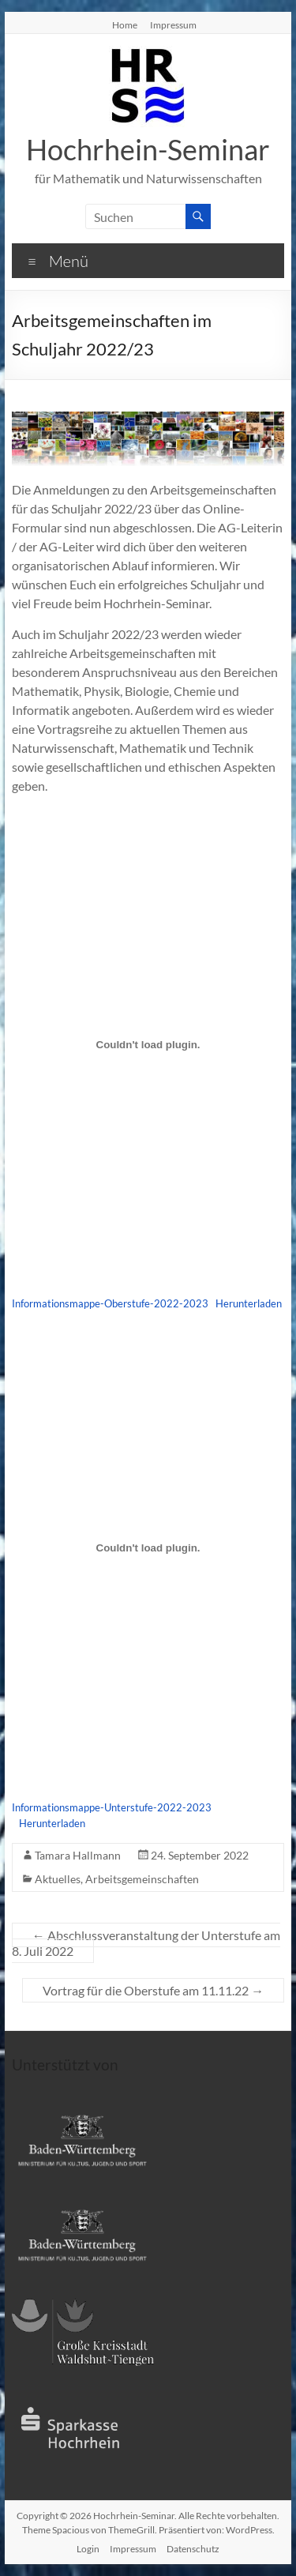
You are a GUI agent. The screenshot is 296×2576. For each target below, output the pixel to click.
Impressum (173, 24)
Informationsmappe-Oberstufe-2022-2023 (110, 1303)
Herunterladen (248, 1303)
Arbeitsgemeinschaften (142, 1879)
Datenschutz (193, 2549)
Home (124, 24)
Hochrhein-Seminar (148, 149)
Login (88, 2549)
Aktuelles (58, 1879)
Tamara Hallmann (78, 1855)
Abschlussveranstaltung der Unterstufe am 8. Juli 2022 (146, 1942)
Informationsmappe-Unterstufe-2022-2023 (112, 1807)
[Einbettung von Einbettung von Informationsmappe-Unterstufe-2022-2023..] (148, 1548)
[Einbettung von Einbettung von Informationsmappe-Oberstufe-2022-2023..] (148, 1044)
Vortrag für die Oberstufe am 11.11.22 (153, 1990)
